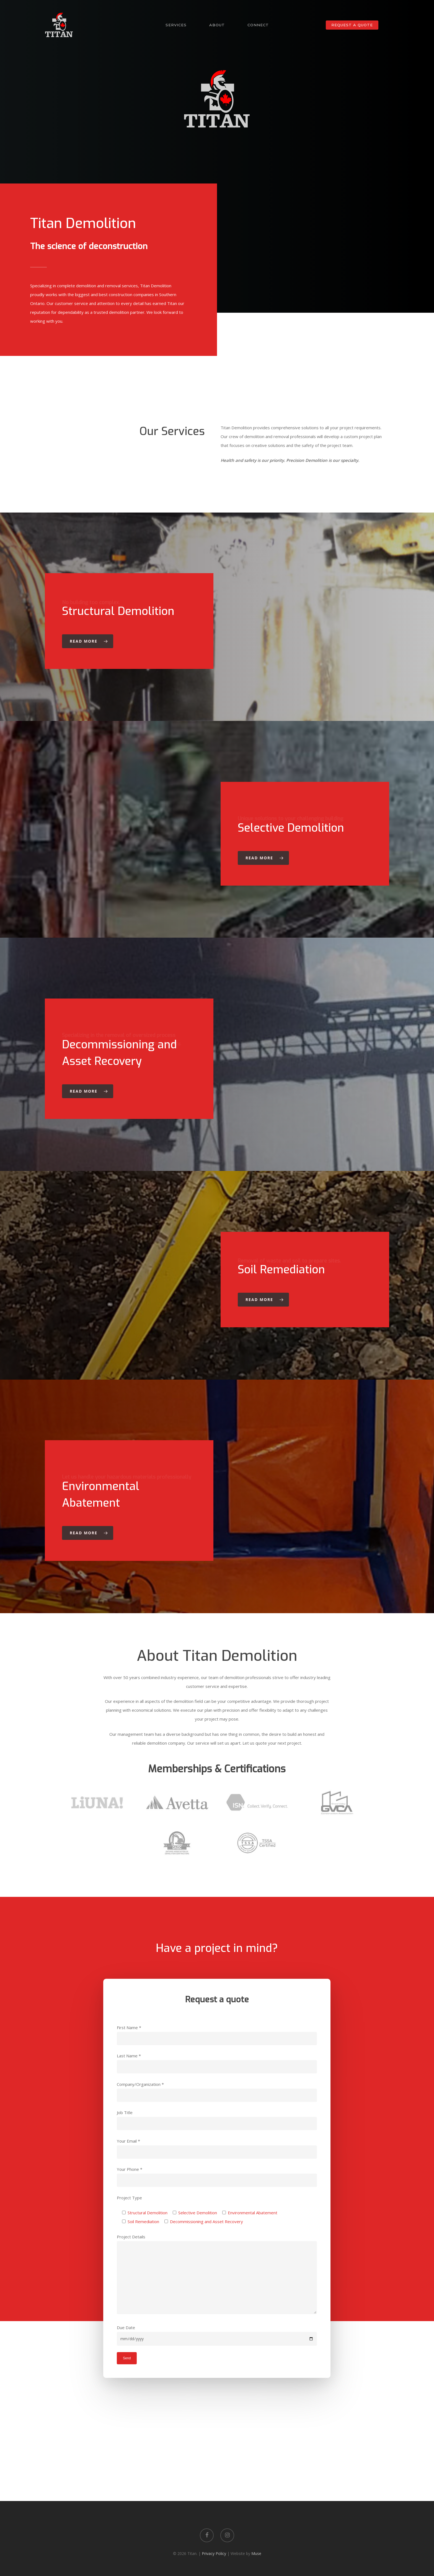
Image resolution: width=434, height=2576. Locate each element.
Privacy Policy (214, 2553)
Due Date (217, 2335)
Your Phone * (217, 2176)
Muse (256, 2553)
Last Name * (217, 2063)
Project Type (129, 2197)
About (217, 25)
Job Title (217, 2120)
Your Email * (217, 2148)
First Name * (217, 2035)
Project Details (217, 2275)
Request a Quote (352, 25)
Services (176, 25)
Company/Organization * (217, 2091)
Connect (258, 25)
